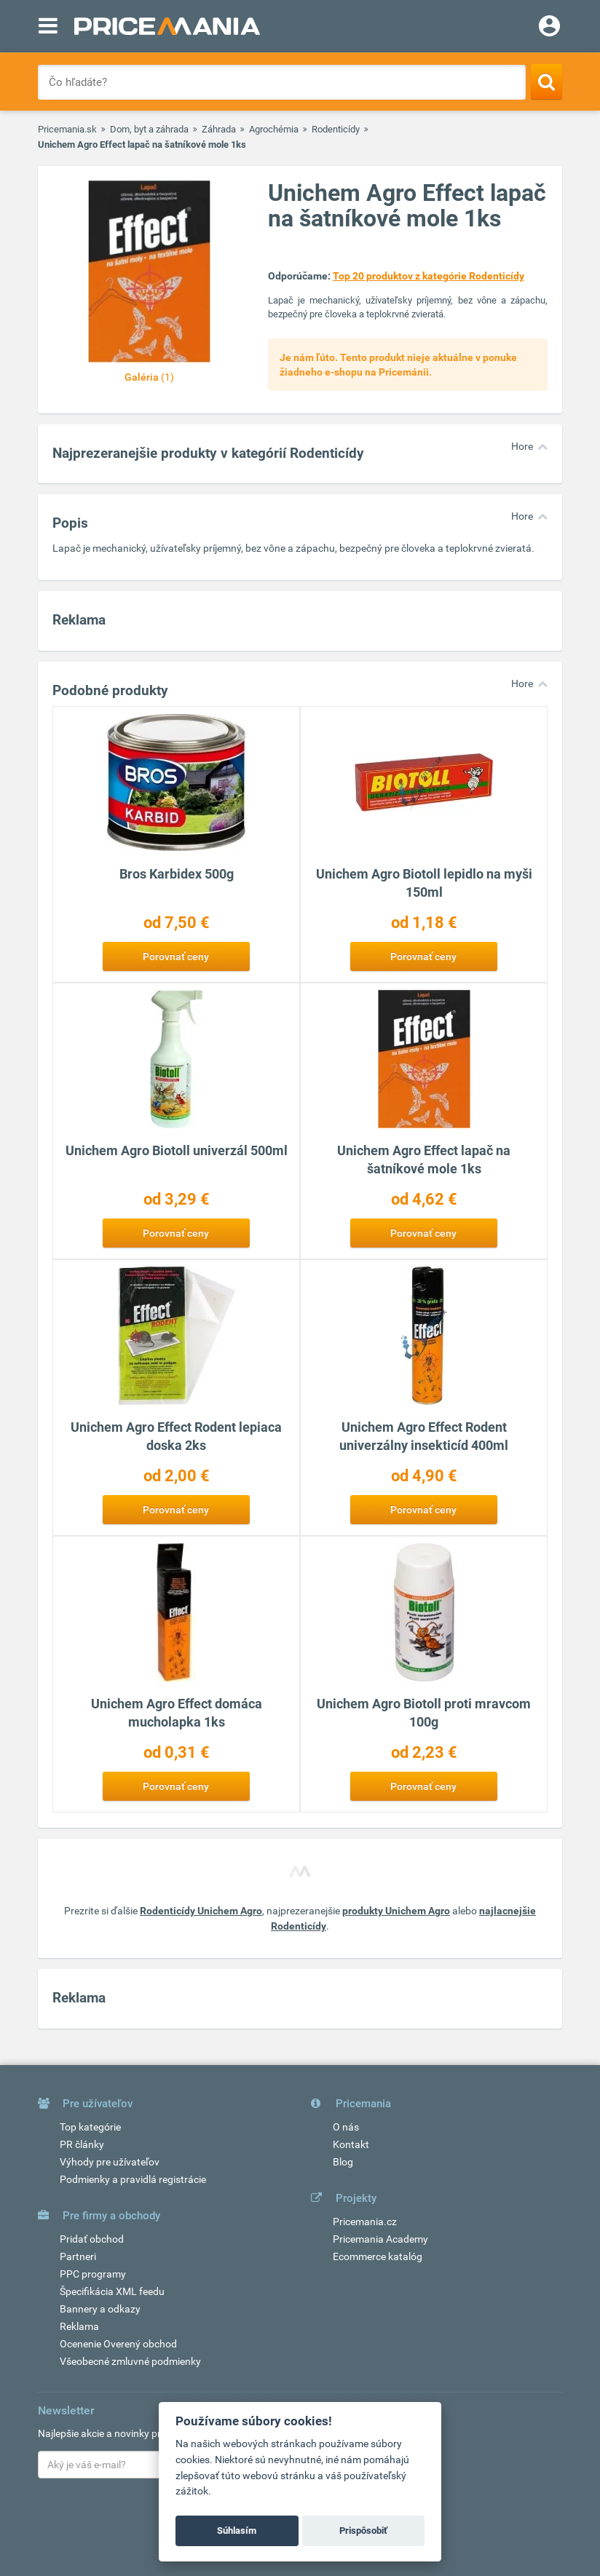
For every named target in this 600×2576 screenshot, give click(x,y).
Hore (522, 446)
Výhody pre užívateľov (109, 2162)
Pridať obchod (92, 2239)
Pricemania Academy (380, 2239)
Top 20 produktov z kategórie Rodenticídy (428, 276)
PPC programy (93, 2274)
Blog (343, 2162)
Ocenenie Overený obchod (118, 2344)
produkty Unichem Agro (396, 1911)
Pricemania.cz (365, 2221)
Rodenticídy (336, 129)
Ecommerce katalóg (377, 2256)
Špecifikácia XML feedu (112, 2291)
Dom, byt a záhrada (149, 129)
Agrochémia (274, 129)
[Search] (546, 81)
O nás (346, 2127)
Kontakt (351, 2144)
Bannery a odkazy (100, 2309)
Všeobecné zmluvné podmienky (130, 2361)
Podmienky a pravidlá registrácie (133, 2179)
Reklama (79, 2326)
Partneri (78, 2256)
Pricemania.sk (67, 129)
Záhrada (219, 129)
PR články (82, 2144)
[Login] (549, 27)
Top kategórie (90, 2127)
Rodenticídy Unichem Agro (201, 1911)
